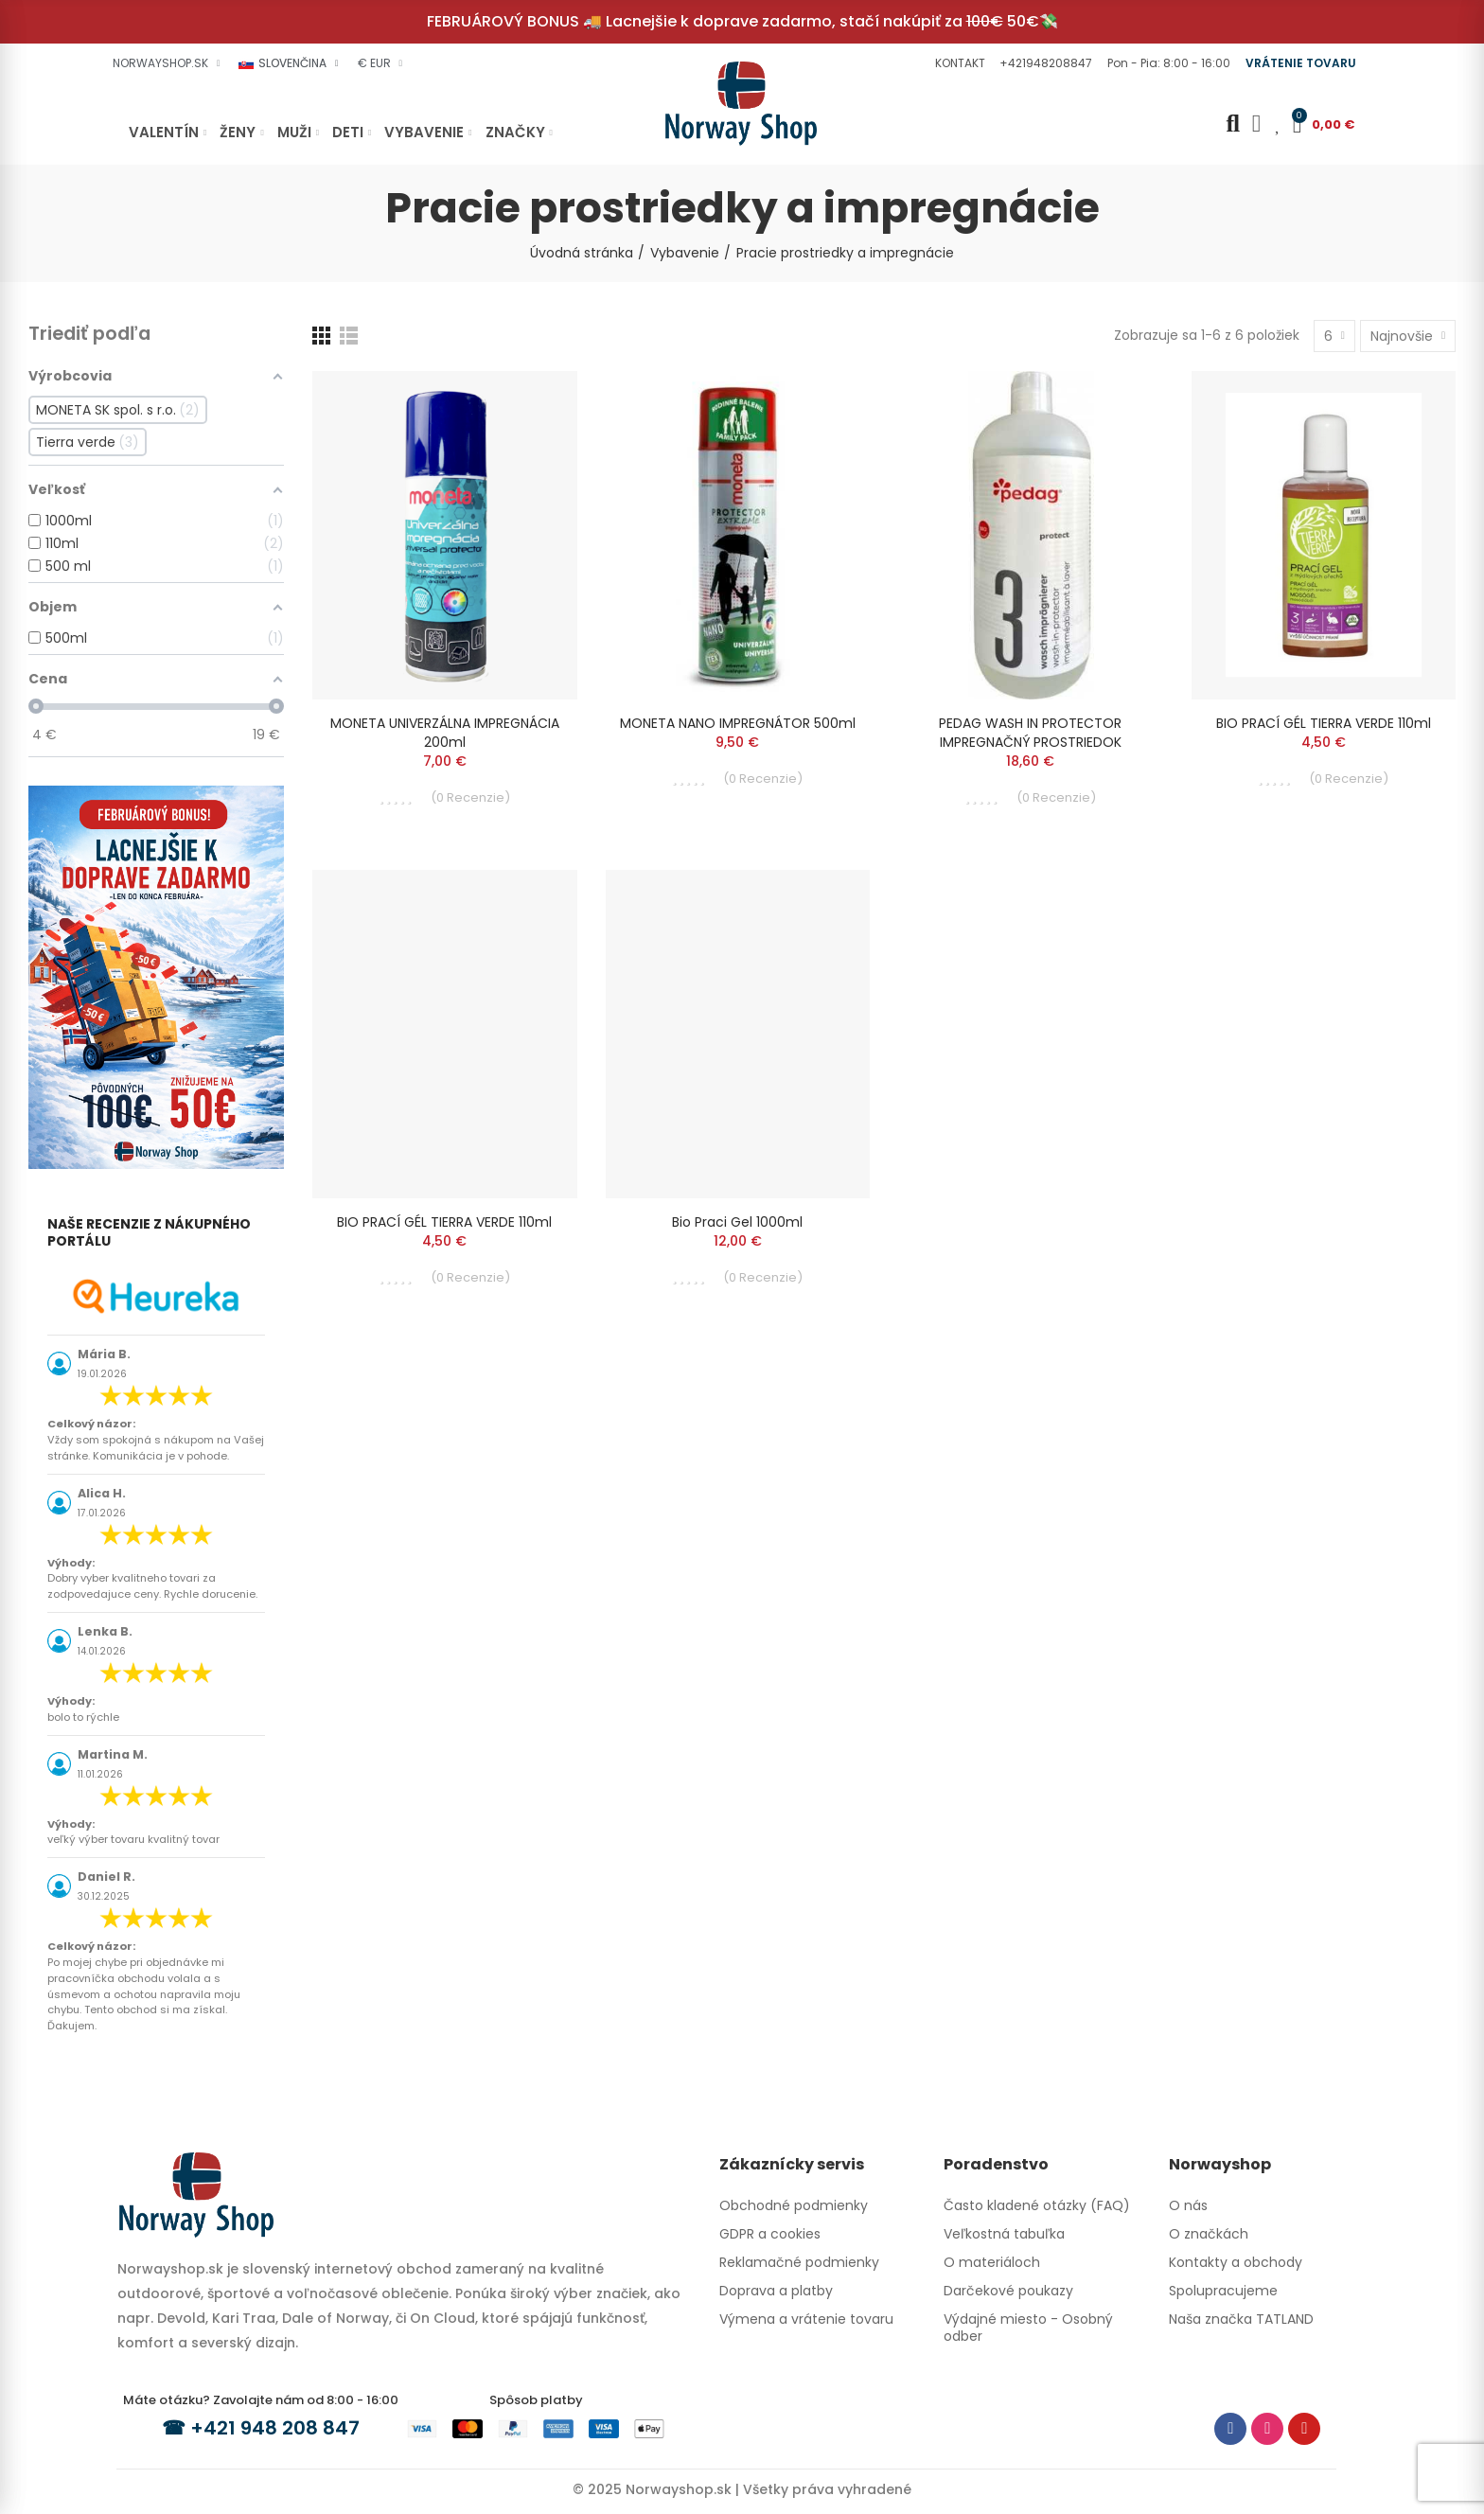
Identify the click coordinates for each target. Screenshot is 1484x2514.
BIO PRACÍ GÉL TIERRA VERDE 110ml (1323, 723)
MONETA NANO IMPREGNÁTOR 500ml (738, 723)
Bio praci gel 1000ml (737, 1222)
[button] (958, 63)
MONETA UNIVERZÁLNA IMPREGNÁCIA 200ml (444, 733)
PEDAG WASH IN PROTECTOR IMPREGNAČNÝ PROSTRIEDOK (1030, 733)
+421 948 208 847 (275, 2428)
